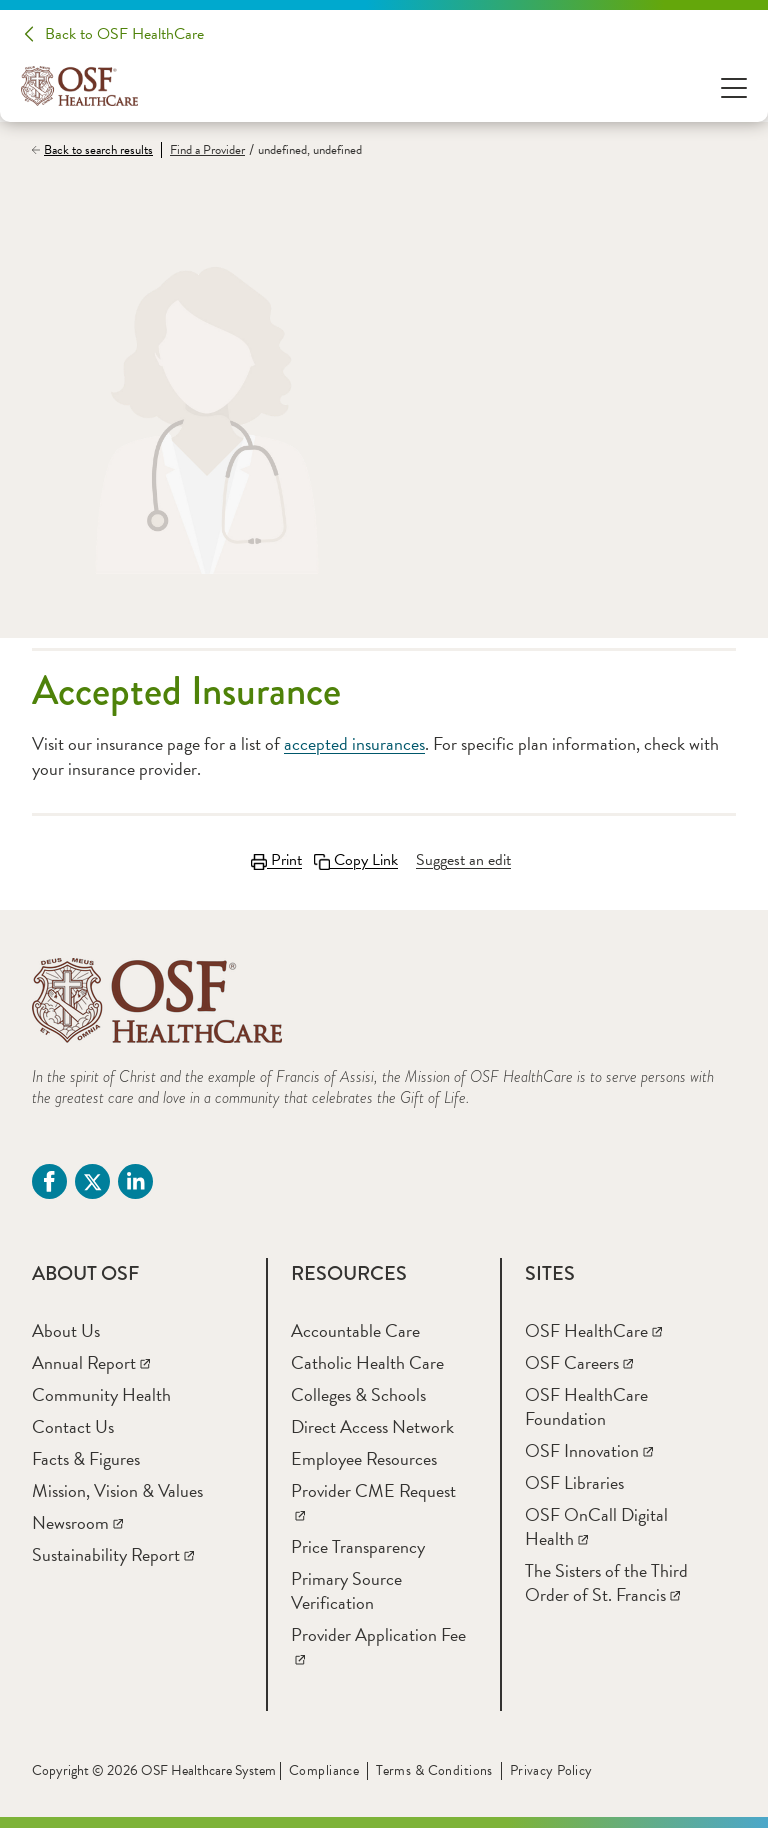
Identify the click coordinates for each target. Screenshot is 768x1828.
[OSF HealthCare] (593, 1330)
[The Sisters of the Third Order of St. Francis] (606, 1582)
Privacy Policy (551, 1770)
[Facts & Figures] (86, 1458)
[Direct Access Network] (372, 1426)
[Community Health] (101, 1394)
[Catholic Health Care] (367, 1362)
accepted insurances (354, 743)
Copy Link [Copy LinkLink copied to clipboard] (356, 860)
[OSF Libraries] (574, 1482)
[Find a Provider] (203, 150)
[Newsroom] (77, 1522)
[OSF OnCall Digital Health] (596, 1526)
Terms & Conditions (434, 1770)
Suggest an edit (463, 860)
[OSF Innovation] (589, 1450)
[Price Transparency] (358, 1546)
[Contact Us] (73, 1426)
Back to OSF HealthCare (124, 34)
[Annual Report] (91, 1362)
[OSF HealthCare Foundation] (586, 1406)
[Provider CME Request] (373, 1502)
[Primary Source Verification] (346, 1590)
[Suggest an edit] (463, 860)
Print (276, 860)
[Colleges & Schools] (358, 1394)
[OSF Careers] (579, 1362)
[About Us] (66, 1330)
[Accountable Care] (355, 1330)
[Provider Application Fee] (378, 1646)
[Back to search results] (96, 150)
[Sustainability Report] (113, 1554)
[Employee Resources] (364, 1458)
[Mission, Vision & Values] (117, 1490)
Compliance (324, 1770)
